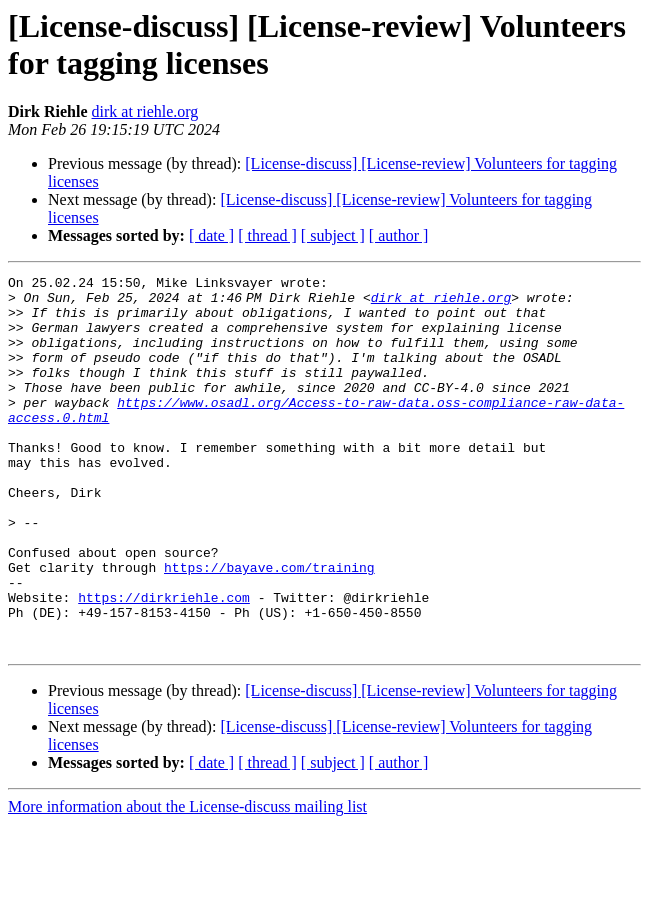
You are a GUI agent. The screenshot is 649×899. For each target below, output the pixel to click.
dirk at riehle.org (145, 111)
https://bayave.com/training (269, 627)
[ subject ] (333, 235)
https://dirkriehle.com (164, 663)
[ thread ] (267, 235)
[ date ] (211, 235)
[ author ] (399, 235)
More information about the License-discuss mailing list (187, 881)
